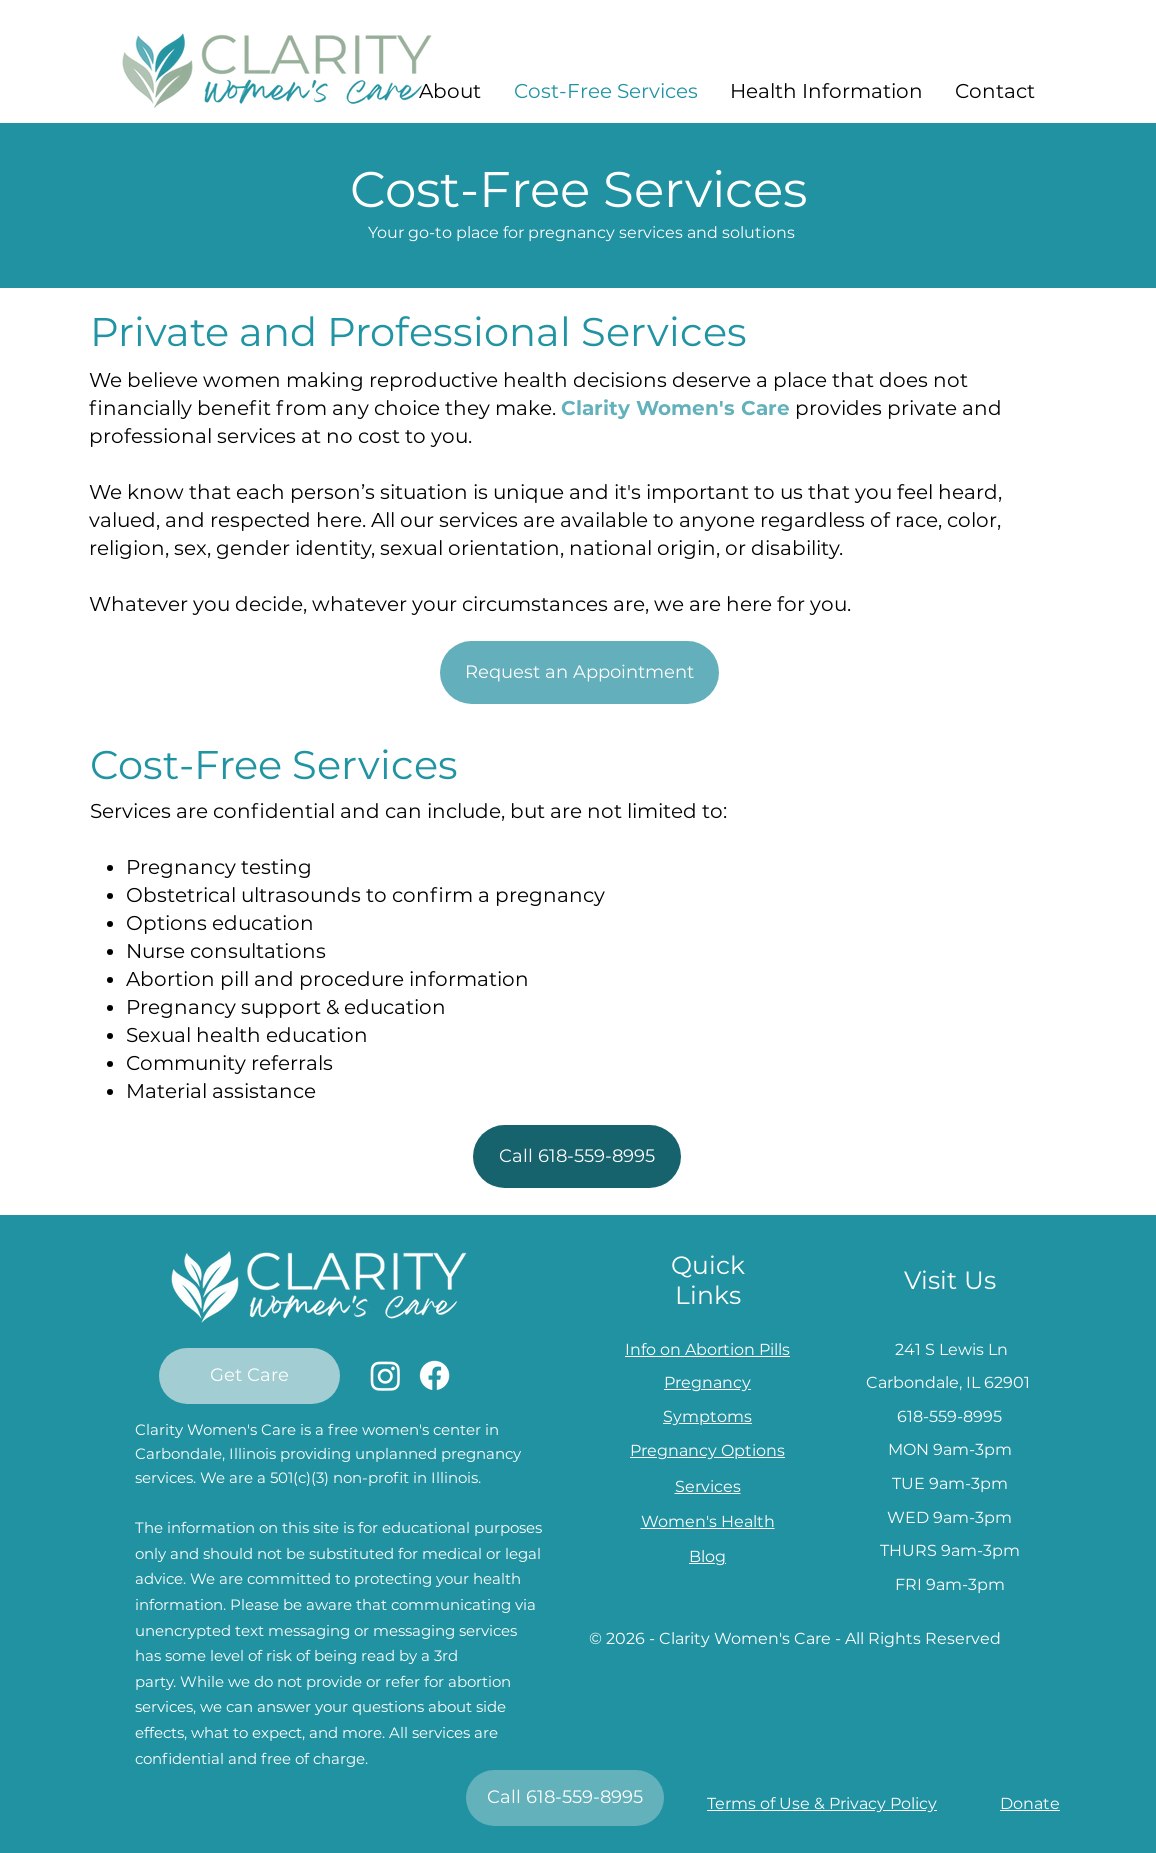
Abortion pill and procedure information (327, 979)
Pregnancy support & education (286, 1007)
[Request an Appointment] (579, 672)
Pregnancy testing (219, 867)
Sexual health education (247, 1035)
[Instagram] (385, 1375)
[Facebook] (434, 1375)
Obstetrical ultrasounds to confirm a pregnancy (365, 895)
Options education (220, 923)
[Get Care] (249, 1376)
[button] (449, 91)
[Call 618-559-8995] (577, 1156)
